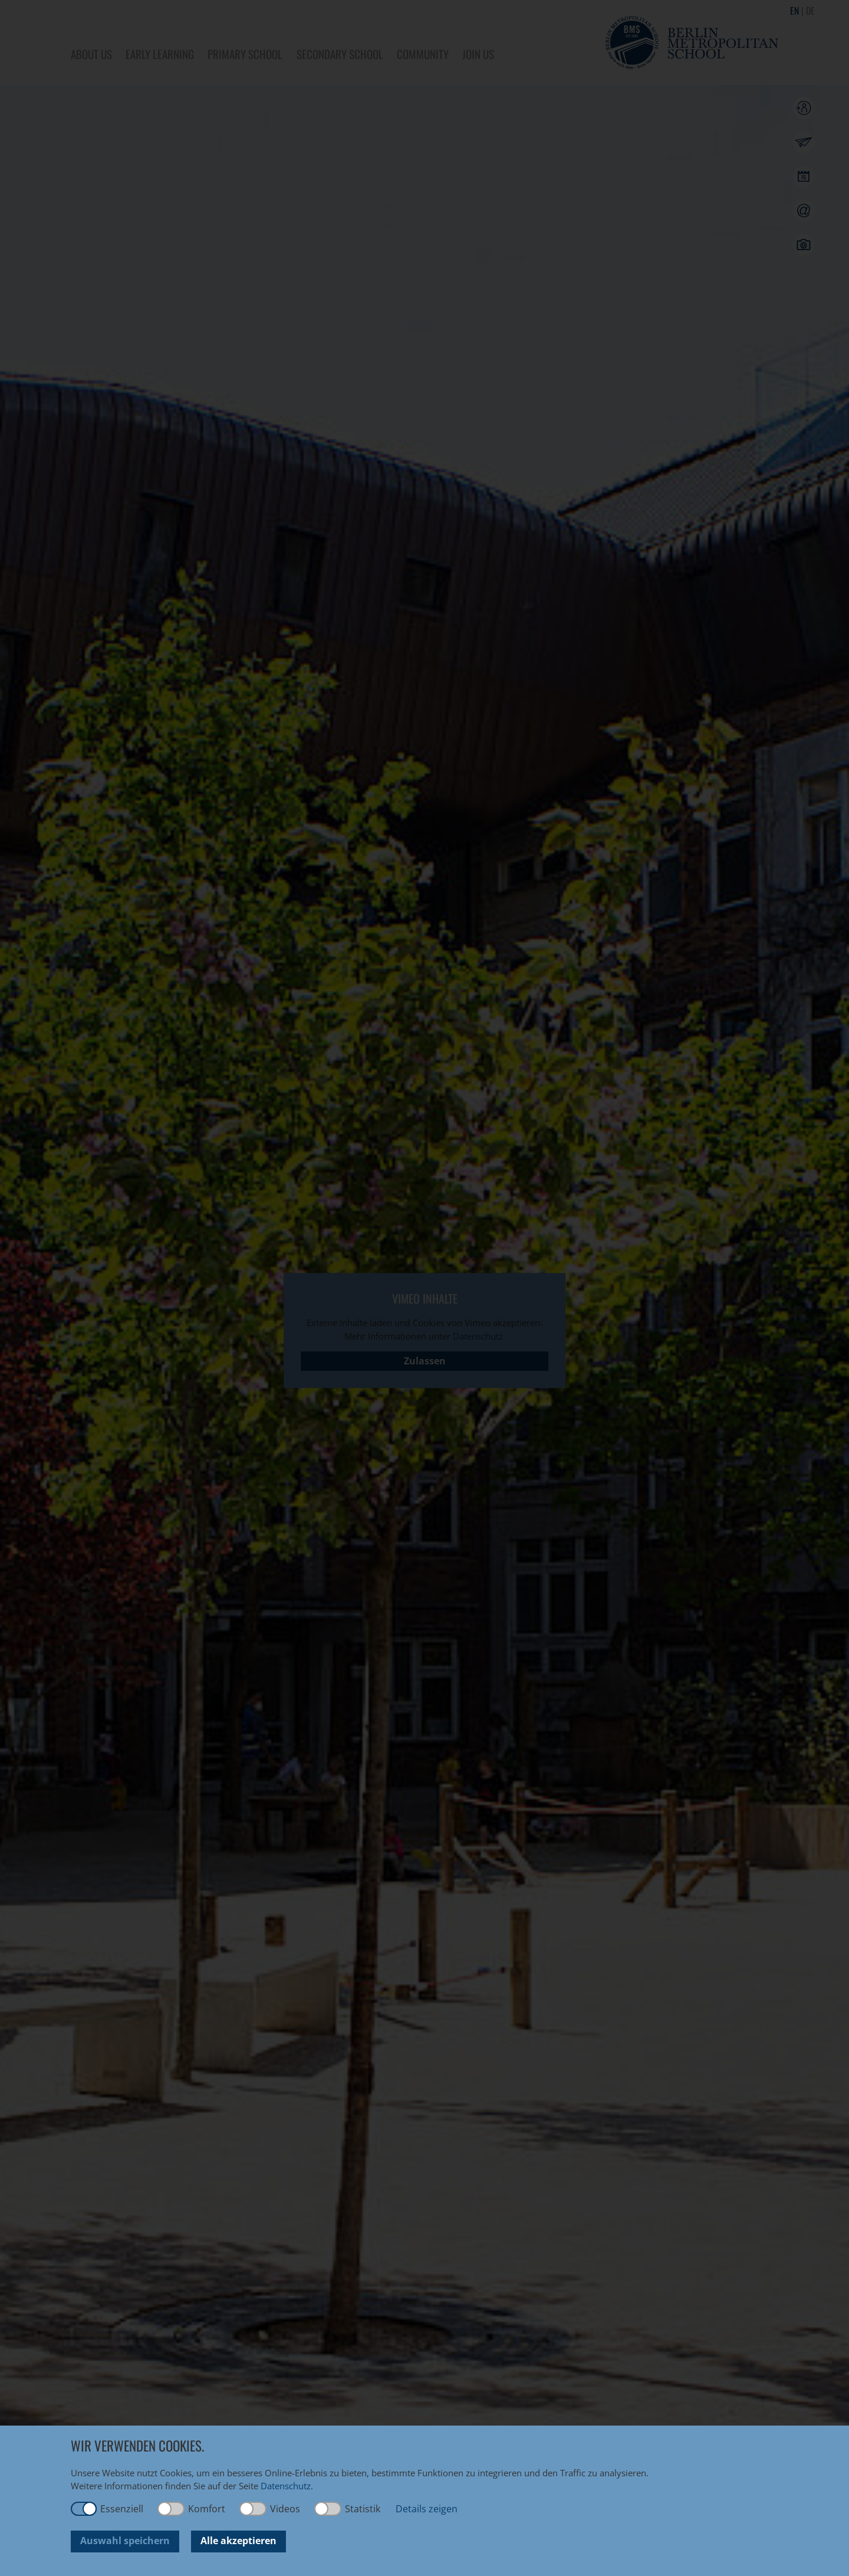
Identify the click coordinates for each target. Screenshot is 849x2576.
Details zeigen (427, 2508)
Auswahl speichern (125, 2540)
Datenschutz (286, 2486)
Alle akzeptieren (238, 2540)
